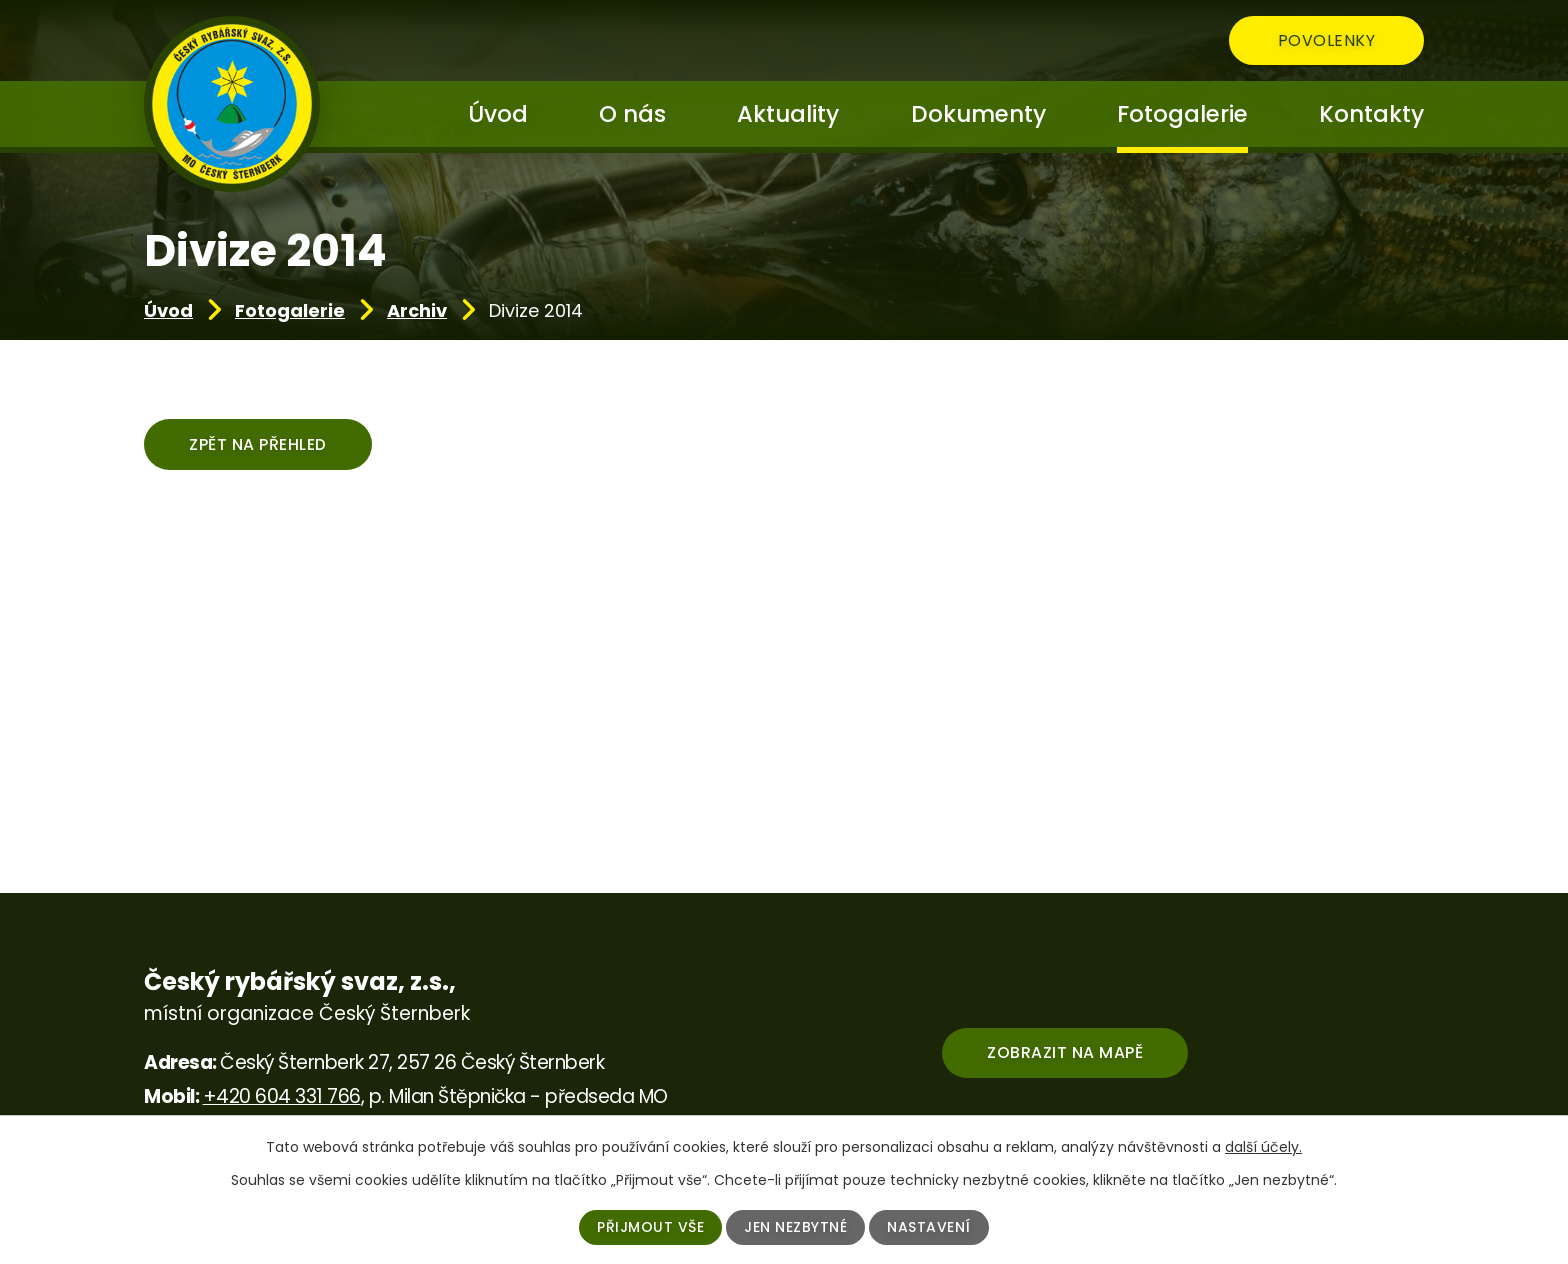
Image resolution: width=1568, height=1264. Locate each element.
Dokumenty (978, 114)
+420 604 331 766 (282, 1096)
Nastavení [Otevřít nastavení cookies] (929, 1227)
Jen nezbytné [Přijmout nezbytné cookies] (795, 1227)
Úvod (168, 310)
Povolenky (1327, 40)
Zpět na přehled (258, 444)
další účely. (1263, 1147)
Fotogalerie (290, 310)
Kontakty (1371, 114)
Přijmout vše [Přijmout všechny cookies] (650, 1227)
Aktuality (788, 114)
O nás (632, 114)
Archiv (417, 310)
